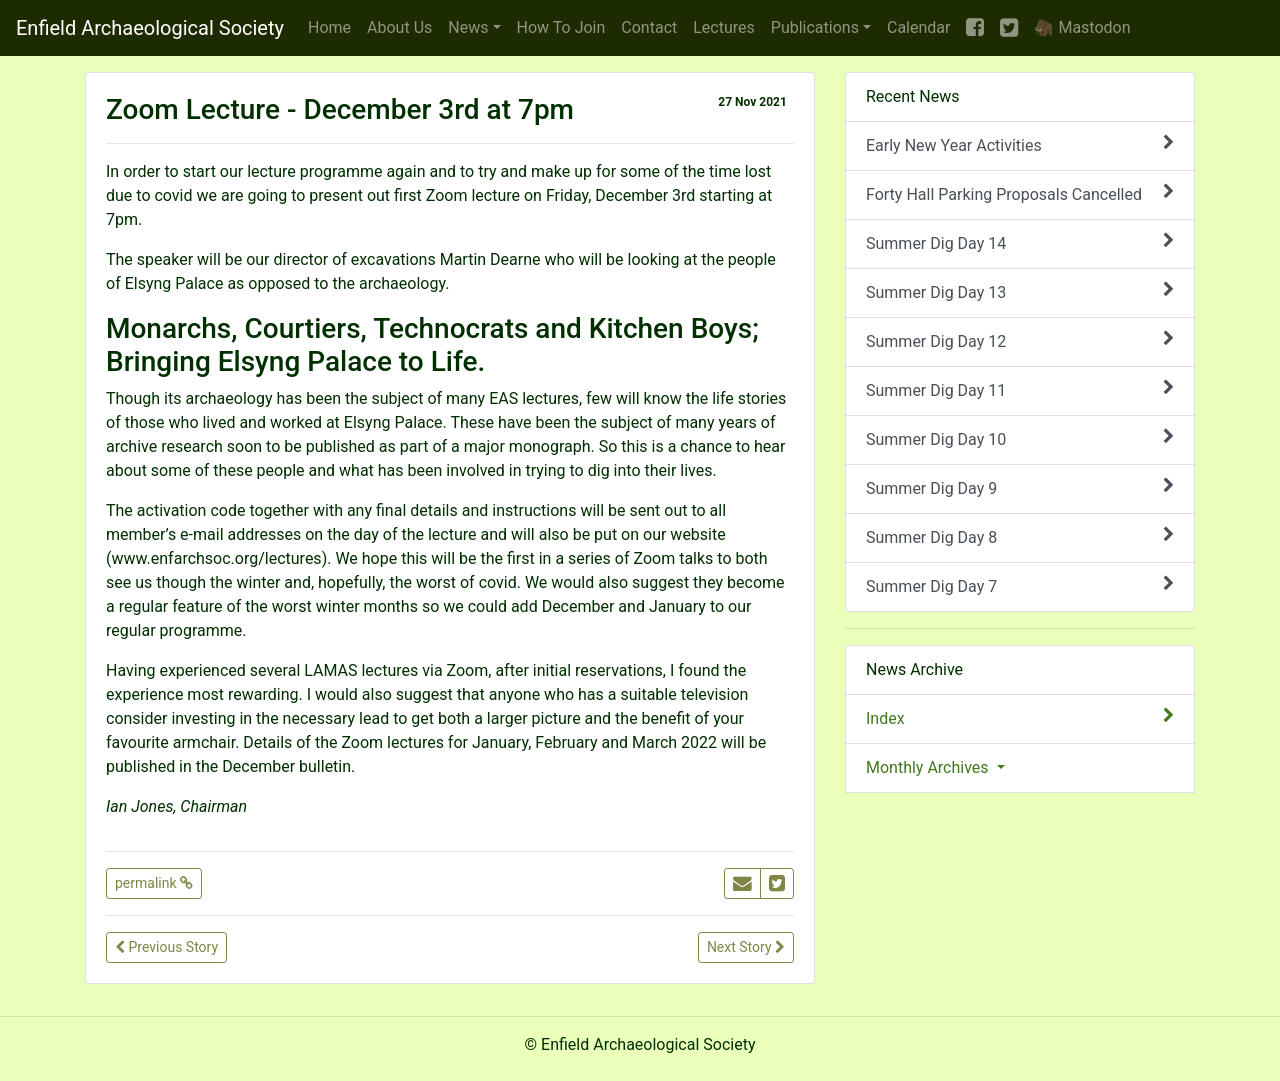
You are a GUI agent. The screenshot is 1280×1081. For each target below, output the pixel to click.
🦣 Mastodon (1082, 27)
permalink (154, 883)
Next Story (746, 947)
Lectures (724, 27)
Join (561, 27)
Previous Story (166, 947)
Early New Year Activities (1020, 144)
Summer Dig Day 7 (1020, 585)
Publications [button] (815, 27)
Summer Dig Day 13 (1020, 291)
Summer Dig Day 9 (1020, 487)
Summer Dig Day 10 (1020, 438)
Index (1020, 717)
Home (329, 27)
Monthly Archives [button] (929, 767)
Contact (649, 27)
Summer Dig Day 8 (1020, 536)
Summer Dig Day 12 (1020, 340)
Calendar (918, 27)
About (399, 27)
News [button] (468, 27)
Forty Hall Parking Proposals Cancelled (1020, 193)
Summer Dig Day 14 (1020, 242)
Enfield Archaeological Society (150, 28)
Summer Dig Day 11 (1020, 389)
